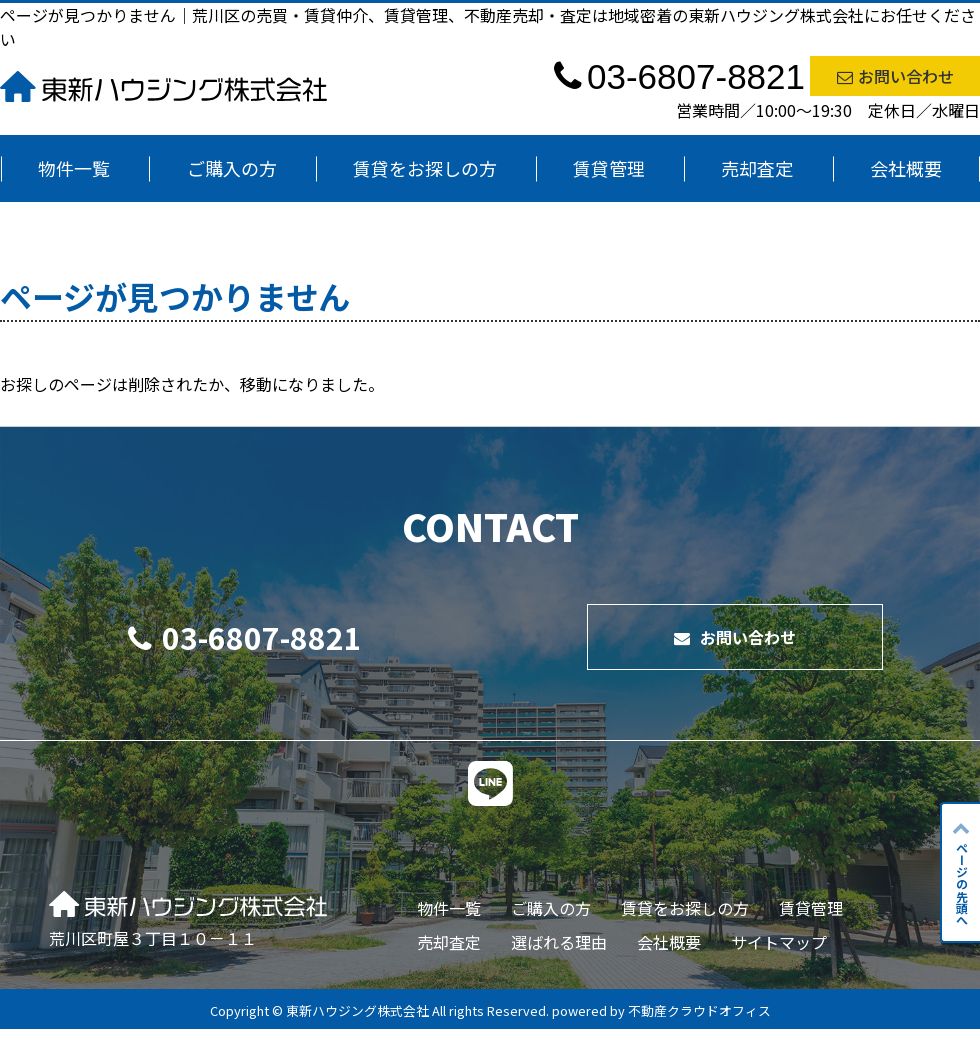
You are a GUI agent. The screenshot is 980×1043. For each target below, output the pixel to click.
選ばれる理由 (559, 942)
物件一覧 (74, 168)
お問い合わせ (895, 76)
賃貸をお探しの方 (425, 168)
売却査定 (757, 168)
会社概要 (906, 168)
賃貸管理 (609, 168)
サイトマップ (779, 942)
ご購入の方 (232, 168)
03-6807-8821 (245, 637)
